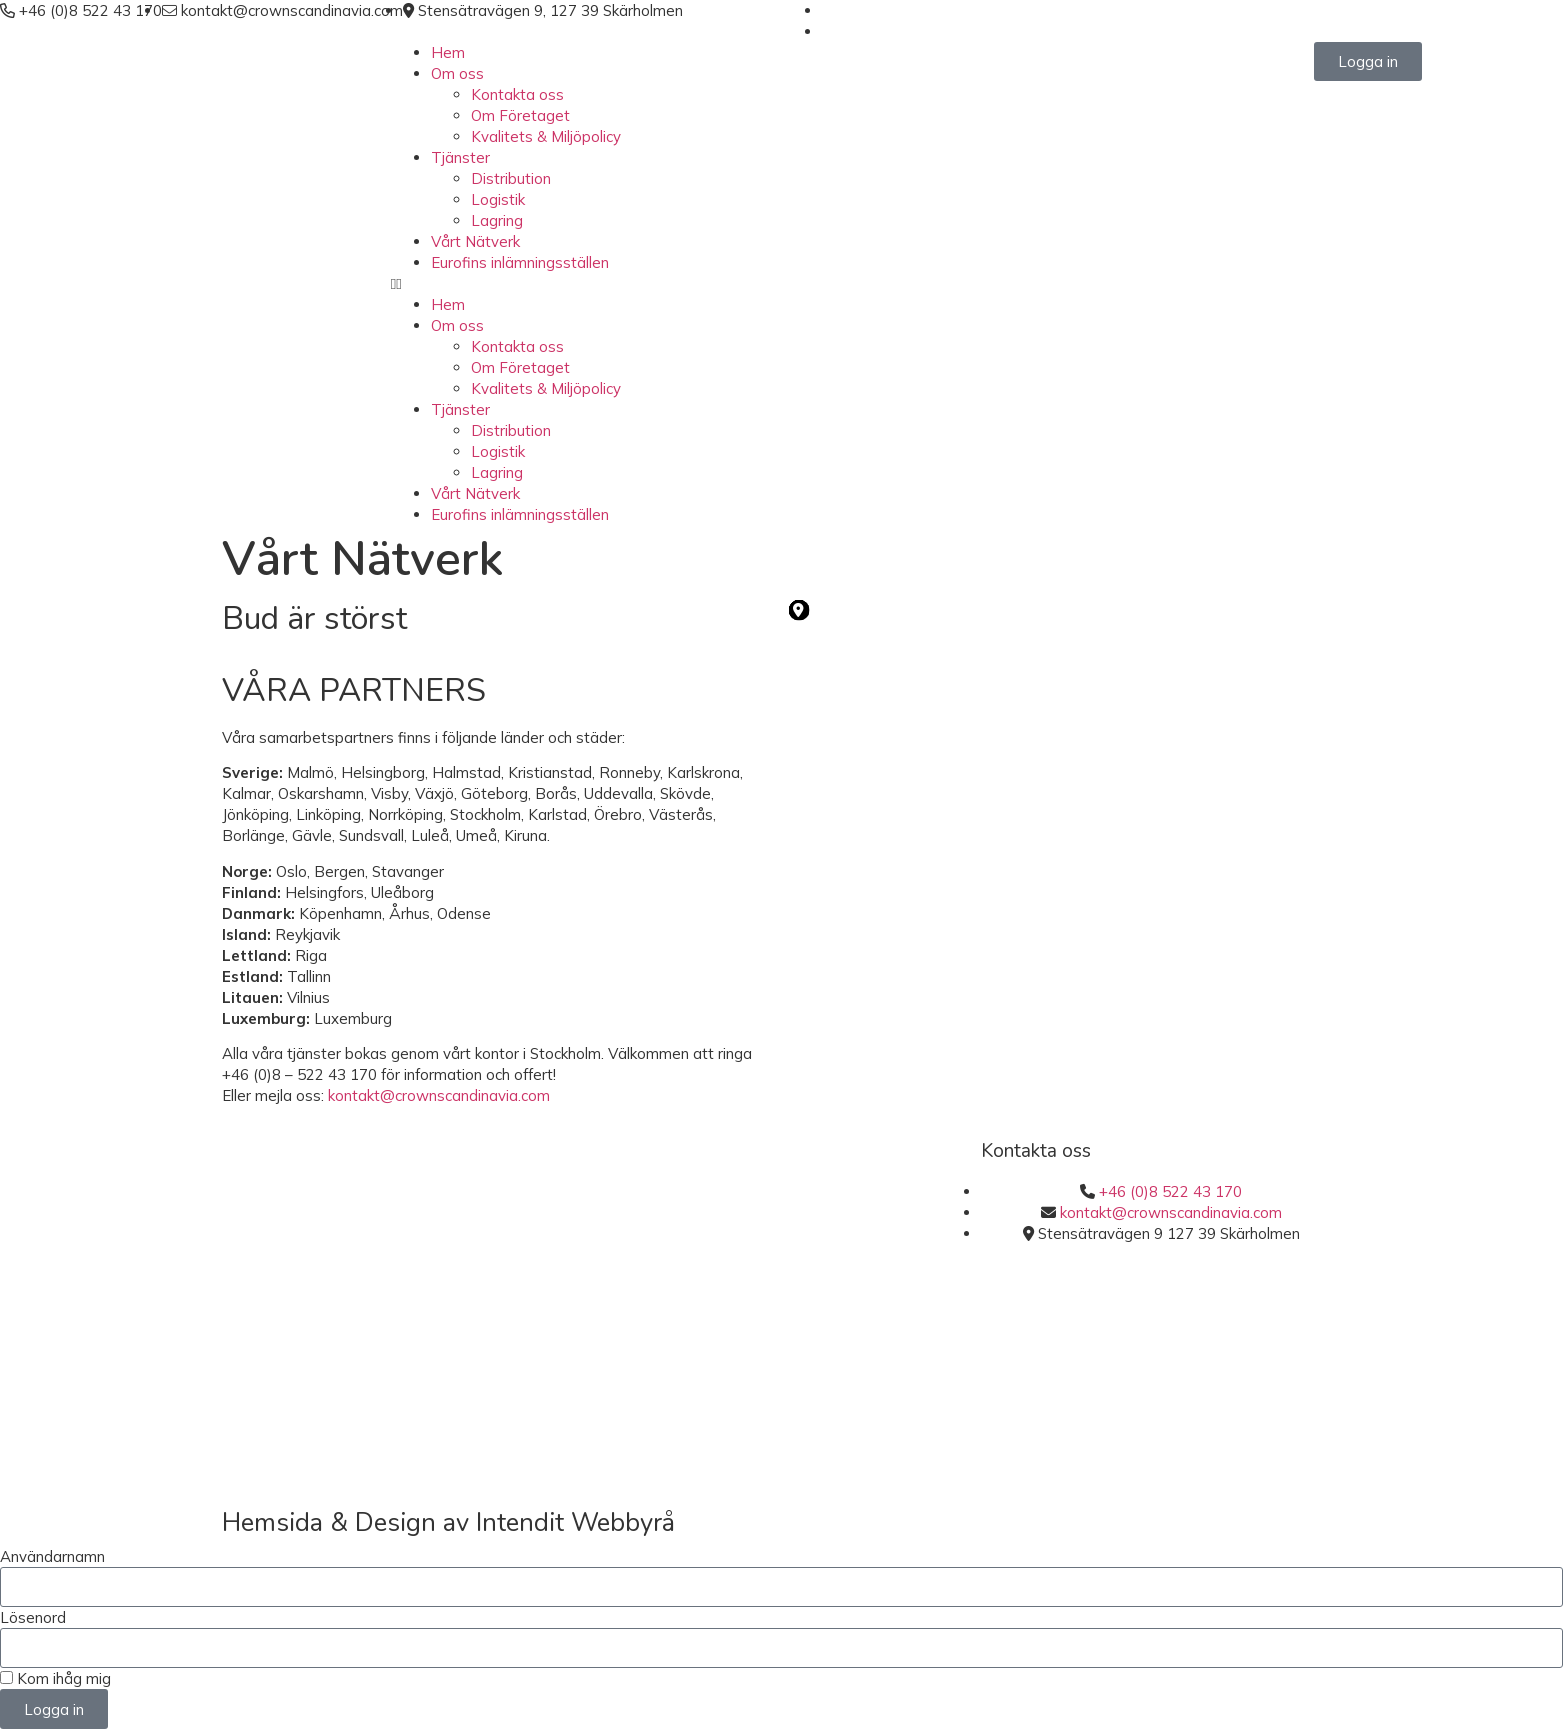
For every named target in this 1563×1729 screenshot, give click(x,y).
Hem (448, 52)
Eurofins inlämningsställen (520, 262)
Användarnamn (52, 1556)
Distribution (511, 178)
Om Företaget (520, 115)
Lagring (497, 220)
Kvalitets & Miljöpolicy (546, 136)
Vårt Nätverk (475, 241)
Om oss (457, 73)
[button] (782, 283)
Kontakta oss (517, 94)
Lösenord (33, 1617)
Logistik (498, 199)
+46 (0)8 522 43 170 (1170, 1191)
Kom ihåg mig (55, 1678)
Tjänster (460, 157)
